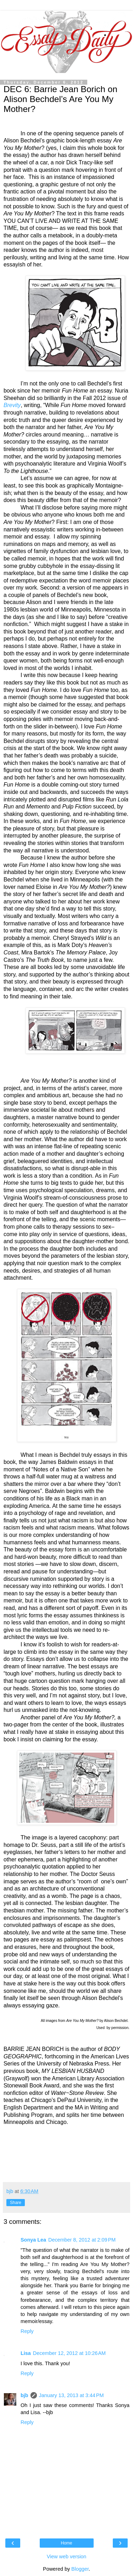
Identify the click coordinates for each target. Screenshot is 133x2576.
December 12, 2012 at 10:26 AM (69, 2353)
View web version (67, 2556)
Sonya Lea (33, 2240)
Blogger (80, 2569)
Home (66, 2543)
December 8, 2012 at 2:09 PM (82, 2240)
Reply (27, 2331)
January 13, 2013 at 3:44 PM (71, 2395)
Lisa (26, 2353)
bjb (24, 2395)
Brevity (12, 405)
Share (15, 2202)
